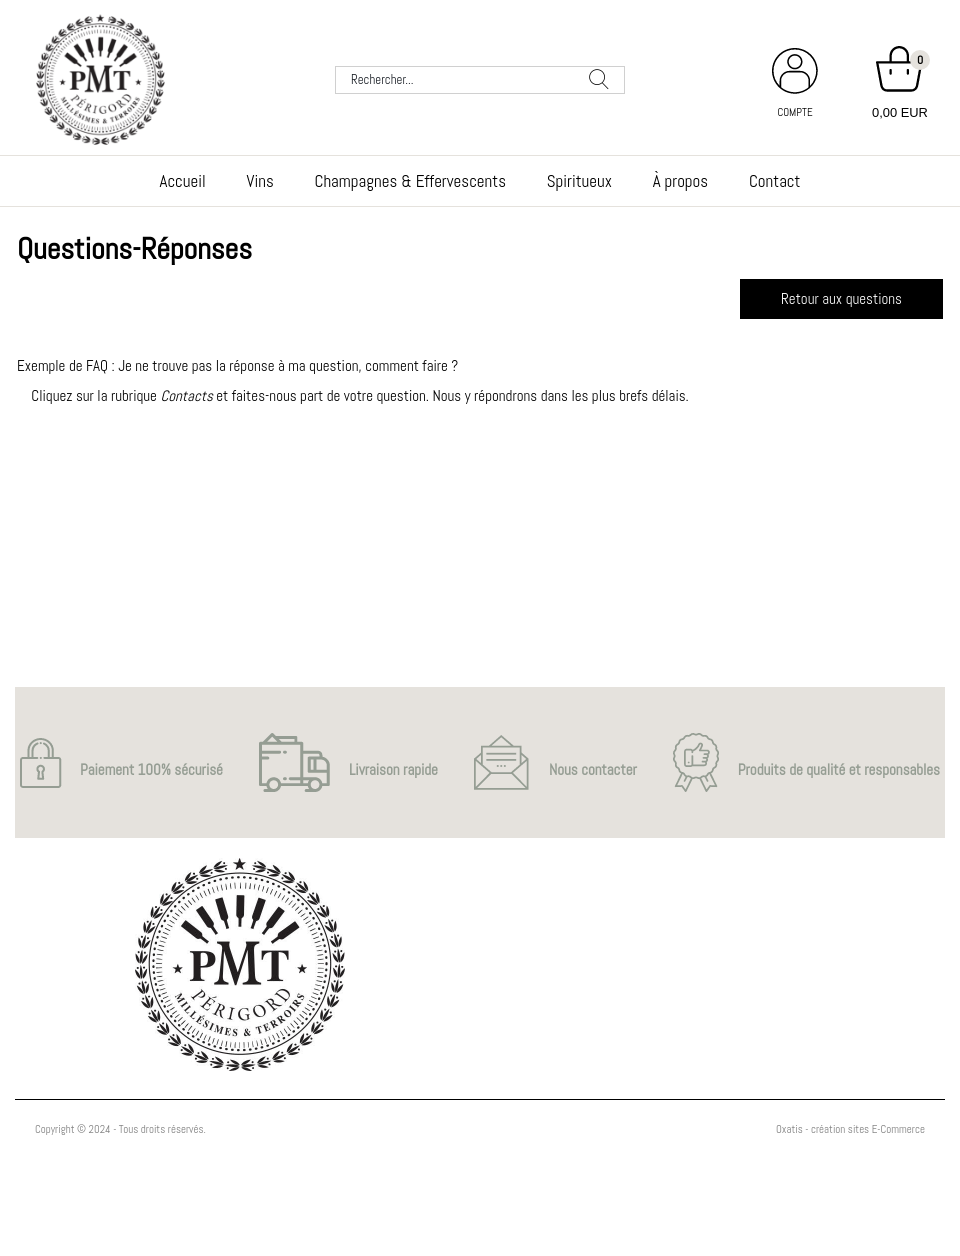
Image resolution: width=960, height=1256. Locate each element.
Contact (775, 181)
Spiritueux (579, 181)
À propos (680, 181)
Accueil (183, 181)
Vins (260, 181)
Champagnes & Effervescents (410, 181)
